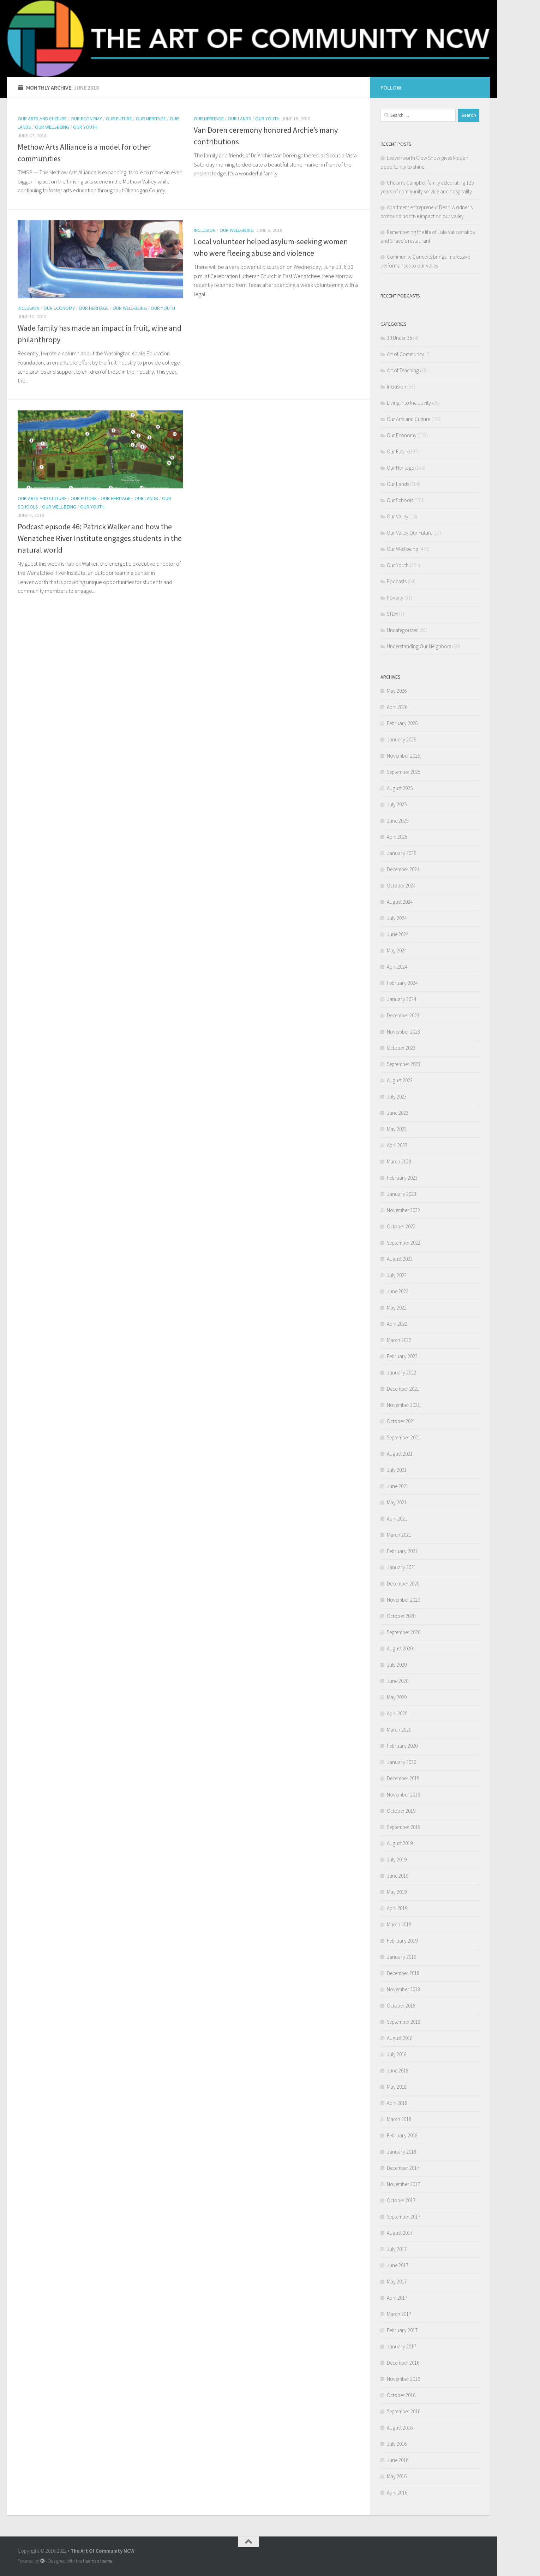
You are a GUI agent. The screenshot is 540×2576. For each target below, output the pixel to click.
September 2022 (403, 1242)
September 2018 (403, 2021)
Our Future (119, 118)
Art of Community (405, 354)
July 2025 (397, 804)
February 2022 (402, 1356)
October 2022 (401, 1226)
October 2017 (401, 2200)
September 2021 (403, 1437)
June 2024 (397, 934)
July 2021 (397, 1470)
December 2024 (403, 869)
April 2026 (397, 707)
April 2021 (397, 1518)
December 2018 (403, 1973)
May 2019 (397, 1892)
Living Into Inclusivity (409, 402)
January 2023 (401, 1194)
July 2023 (397, 1096)
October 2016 (401, 2395)
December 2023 (403, 1015)
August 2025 (400, 788)
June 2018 (397, 2070)
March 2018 (399, 2119)
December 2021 (403, 1388)
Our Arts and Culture (42, 118)
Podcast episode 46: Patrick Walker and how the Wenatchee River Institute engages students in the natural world (100, 538)
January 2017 (401, 2346)
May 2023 (397, 1129)
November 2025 (403, 755)
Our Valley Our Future (409, 532)
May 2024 (397, 950)
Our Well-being (52, 127)
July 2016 (397, 2443)
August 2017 (400, 2232)
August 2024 (400, 901)
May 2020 (397, 1697)
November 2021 (403, 1405)
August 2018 (400, 2038)
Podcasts (397, 581)
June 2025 (397, 820)
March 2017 (399, 2314)
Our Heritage (151, 118)
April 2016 (397, 2492)
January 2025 (401, 853)
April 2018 (397, 2103)
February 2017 (402, 2330)
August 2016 (400, 2427)
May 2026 (397, 690)
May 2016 (397, 2476)
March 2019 (399, 1924)
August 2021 (400, 1453)
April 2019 (397, 1908)
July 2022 (397, 1275)
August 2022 (400, 1259)
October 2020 (401, 1616)
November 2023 (403, 1031)
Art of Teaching (403, 370)
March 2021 (399, 1534)
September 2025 (403, 772)
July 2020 (397, 1664)
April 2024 (397, 966)
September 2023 (403, 1064)
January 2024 (401, 999)
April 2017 (397, 2297)
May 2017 (397, 2281)
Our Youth (85, 127)
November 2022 (403, 1210)
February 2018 (402, 2135)
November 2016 (403, 2379)
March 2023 (399, 1161)
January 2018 (401, 2151)
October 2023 (401, 1048)
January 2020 (401, 1762)
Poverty (395, 597)
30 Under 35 (399, 338)
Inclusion (29, 308)
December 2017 (403, 2168)
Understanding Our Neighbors (419, 646)
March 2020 (399, 1729)
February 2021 (402, 1551)
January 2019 (401, 1957)
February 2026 (402, 723)
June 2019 (397, 1875)
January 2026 (401, 739)
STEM (392, 613)
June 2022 (397, 1291)
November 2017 (403, 2184)
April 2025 (397, 836)
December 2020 (403, 1583)
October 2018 (401, 2005)
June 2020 (397, 1681)
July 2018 (397, 2054)
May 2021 (397, 1502)
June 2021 (397, 1486)
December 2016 (403, 2362)
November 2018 (403, 1989)
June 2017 (397, 2265)
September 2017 (403, 2216)
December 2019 (403, 1778)
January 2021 (401, 1567)
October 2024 (401, 885)
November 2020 (403, 1599)
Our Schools (400, 500)
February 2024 (402, 983)
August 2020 (400, 1648)
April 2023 (397, 1145)
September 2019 (403, 1827)
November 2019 (403, 1794)
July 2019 (397, 1859)
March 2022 (399, 1340)
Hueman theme (97, 2561)
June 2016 (397, 2460)
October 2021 (401, 1421)
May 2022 (397, 1307)
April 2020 (397, 1713)
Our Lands (239, 118)
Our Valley (397, 516)
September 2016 (403, 2411)
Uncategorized (403, 630)
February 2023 (402, 1177)
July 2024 (397, 918)
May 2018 (397, 2086)
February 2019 (402, 1940)
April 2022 (397, 1323)
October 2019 (401, 1810)
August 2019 (400, 1843)
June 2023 (397, 1112)
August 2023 (400, 1080)
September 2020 (403, 1632)
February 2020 (402, 1746)
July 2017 (397, 2249)
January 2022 (401, 1372)
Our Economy (86, 118)
